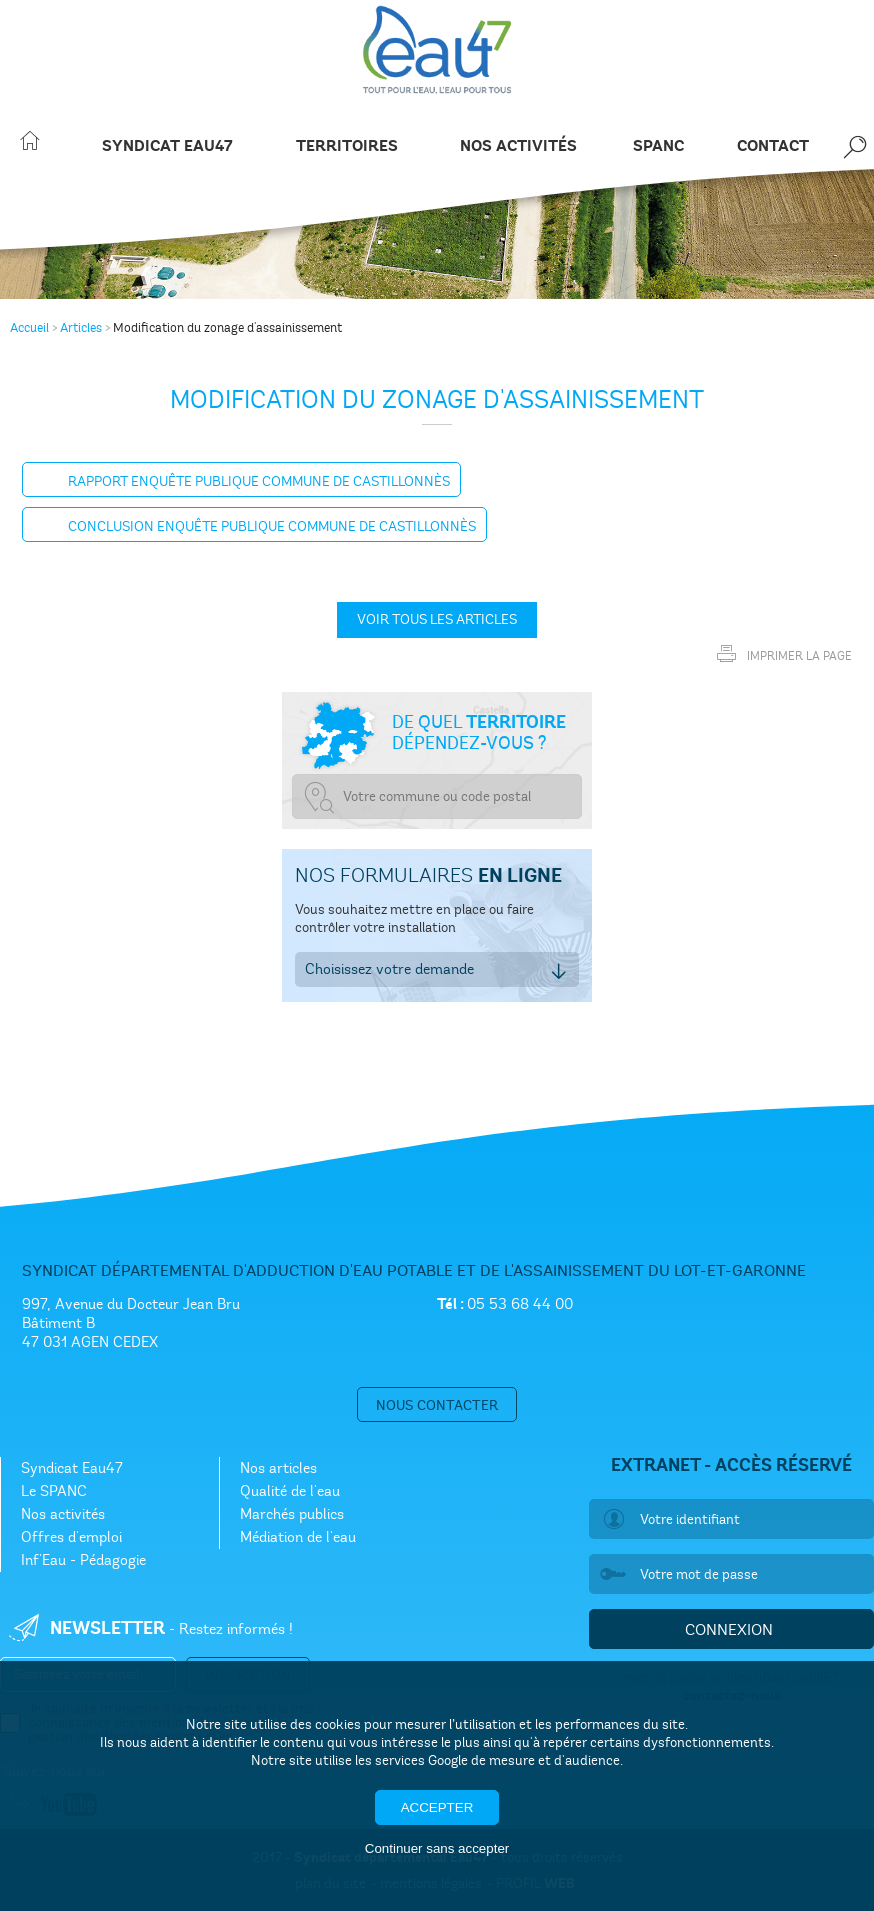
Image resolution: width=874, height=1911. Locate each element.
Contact (773, 146)
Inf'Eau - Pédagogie (83, 1560)
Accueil (29, 328)
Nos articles (278, 1468)
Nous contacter (437, 1405)
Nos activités (518, 146)
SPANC (658, 146)
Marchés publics (292, 1514)
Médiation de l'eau (298, 1537)
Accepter (437, 1807)
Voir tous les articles (437, 619)
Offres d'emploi (71, 1537)
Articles (81, 328)
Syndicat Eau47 (167, 146)
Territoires (347, 146)
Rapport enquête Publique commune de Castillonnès (259, 481)
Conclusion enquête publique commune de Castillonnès (272, 526)
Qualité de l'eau (290, 1491)
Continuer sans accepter (437, 1848)
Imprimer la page (779, 650)
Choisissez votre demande (389, 969)
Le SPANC (54, 1491)
